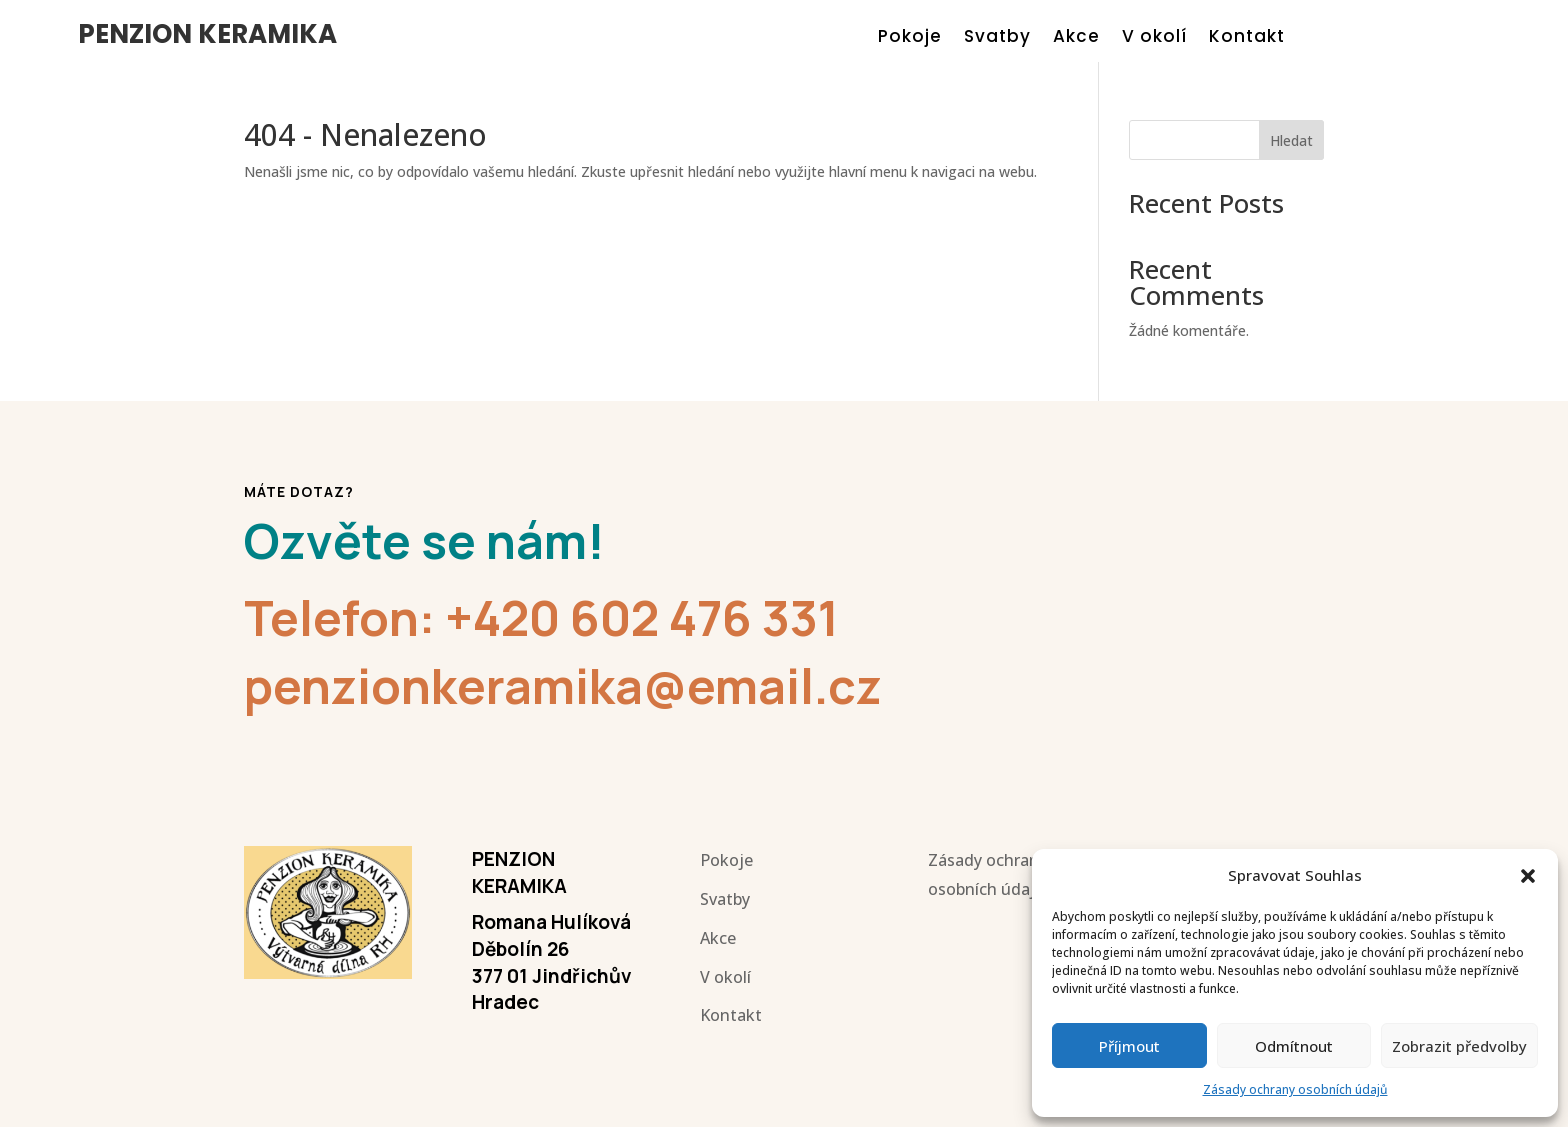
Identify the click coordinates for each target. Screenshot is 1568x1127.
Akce (1076, 38)
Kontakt (1247, 38)
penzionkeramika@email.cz (563, 685)
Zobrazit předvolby (1459, 1046)
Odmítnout (1294, 1046)
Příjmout (1129, 1046)
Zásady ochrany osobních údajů (1295, 1089)
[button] (1528, 876)
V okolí (1154, 38)
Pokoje (910, 38)
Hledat (1291, 140)
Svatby (997, 38)
